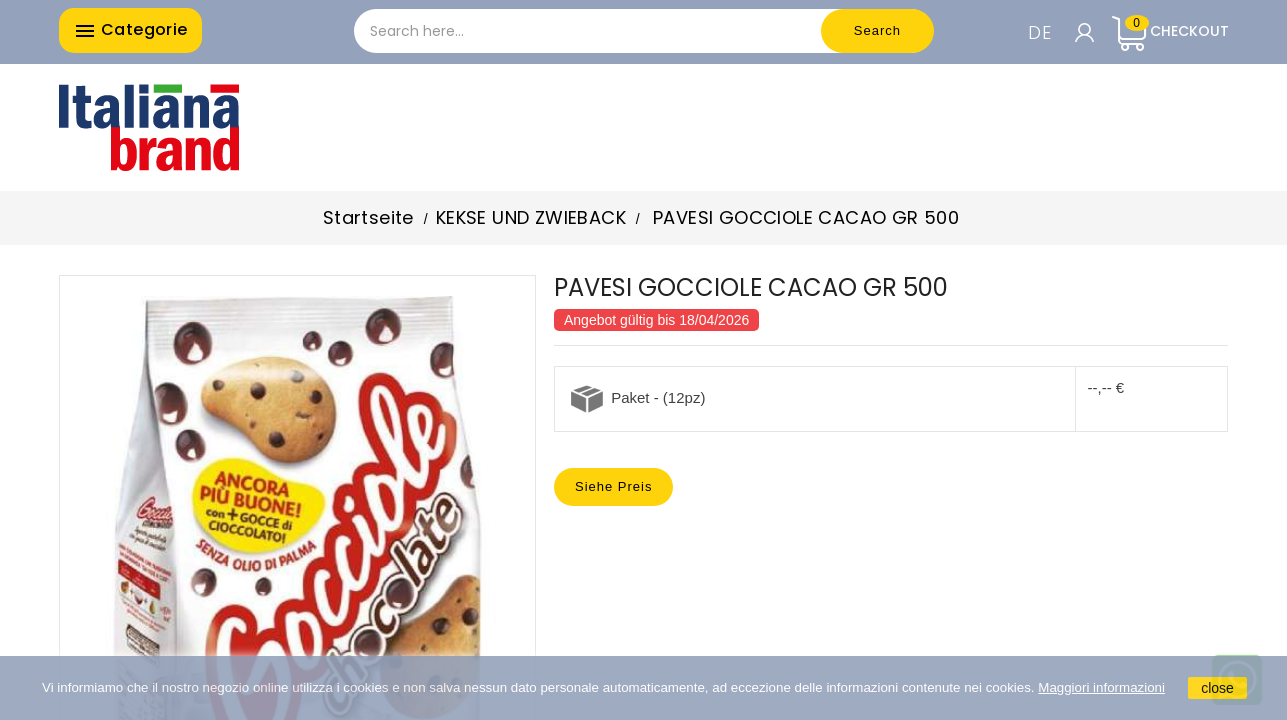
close (1217, 688)
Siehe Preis (613, 486)
